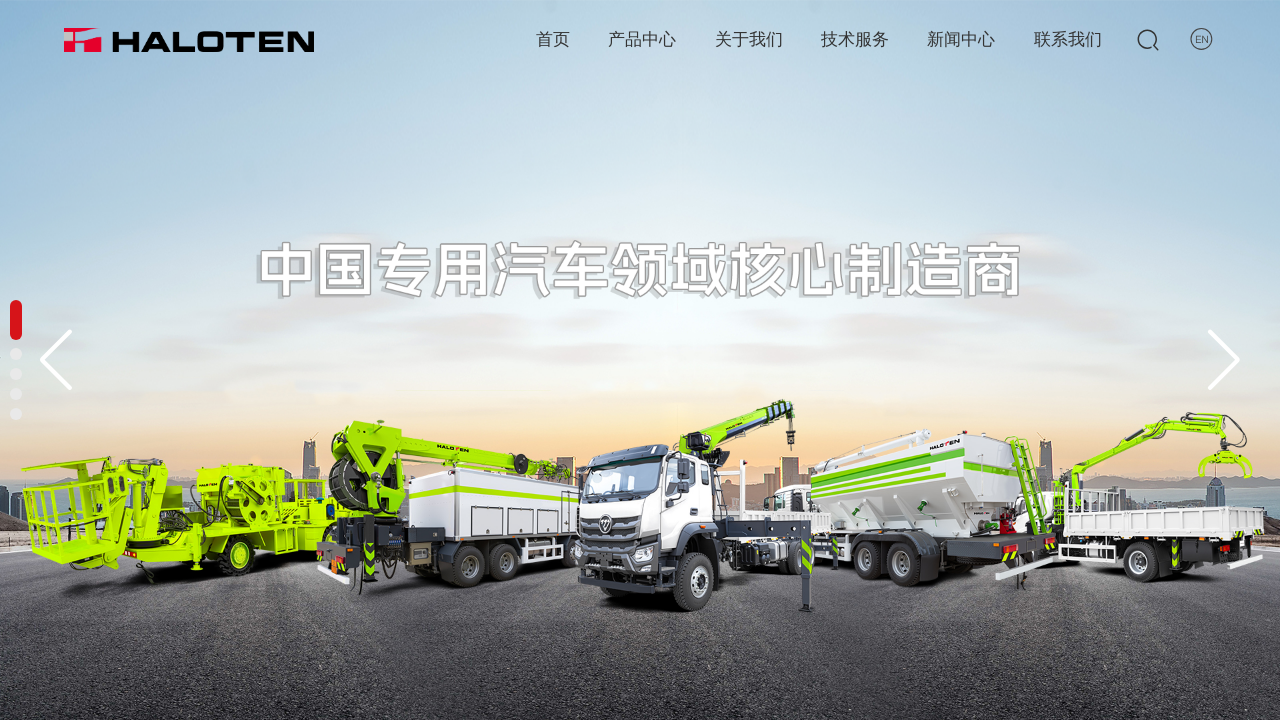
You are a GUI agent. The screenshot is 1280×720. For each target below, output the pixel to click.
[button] (1224, 360)
